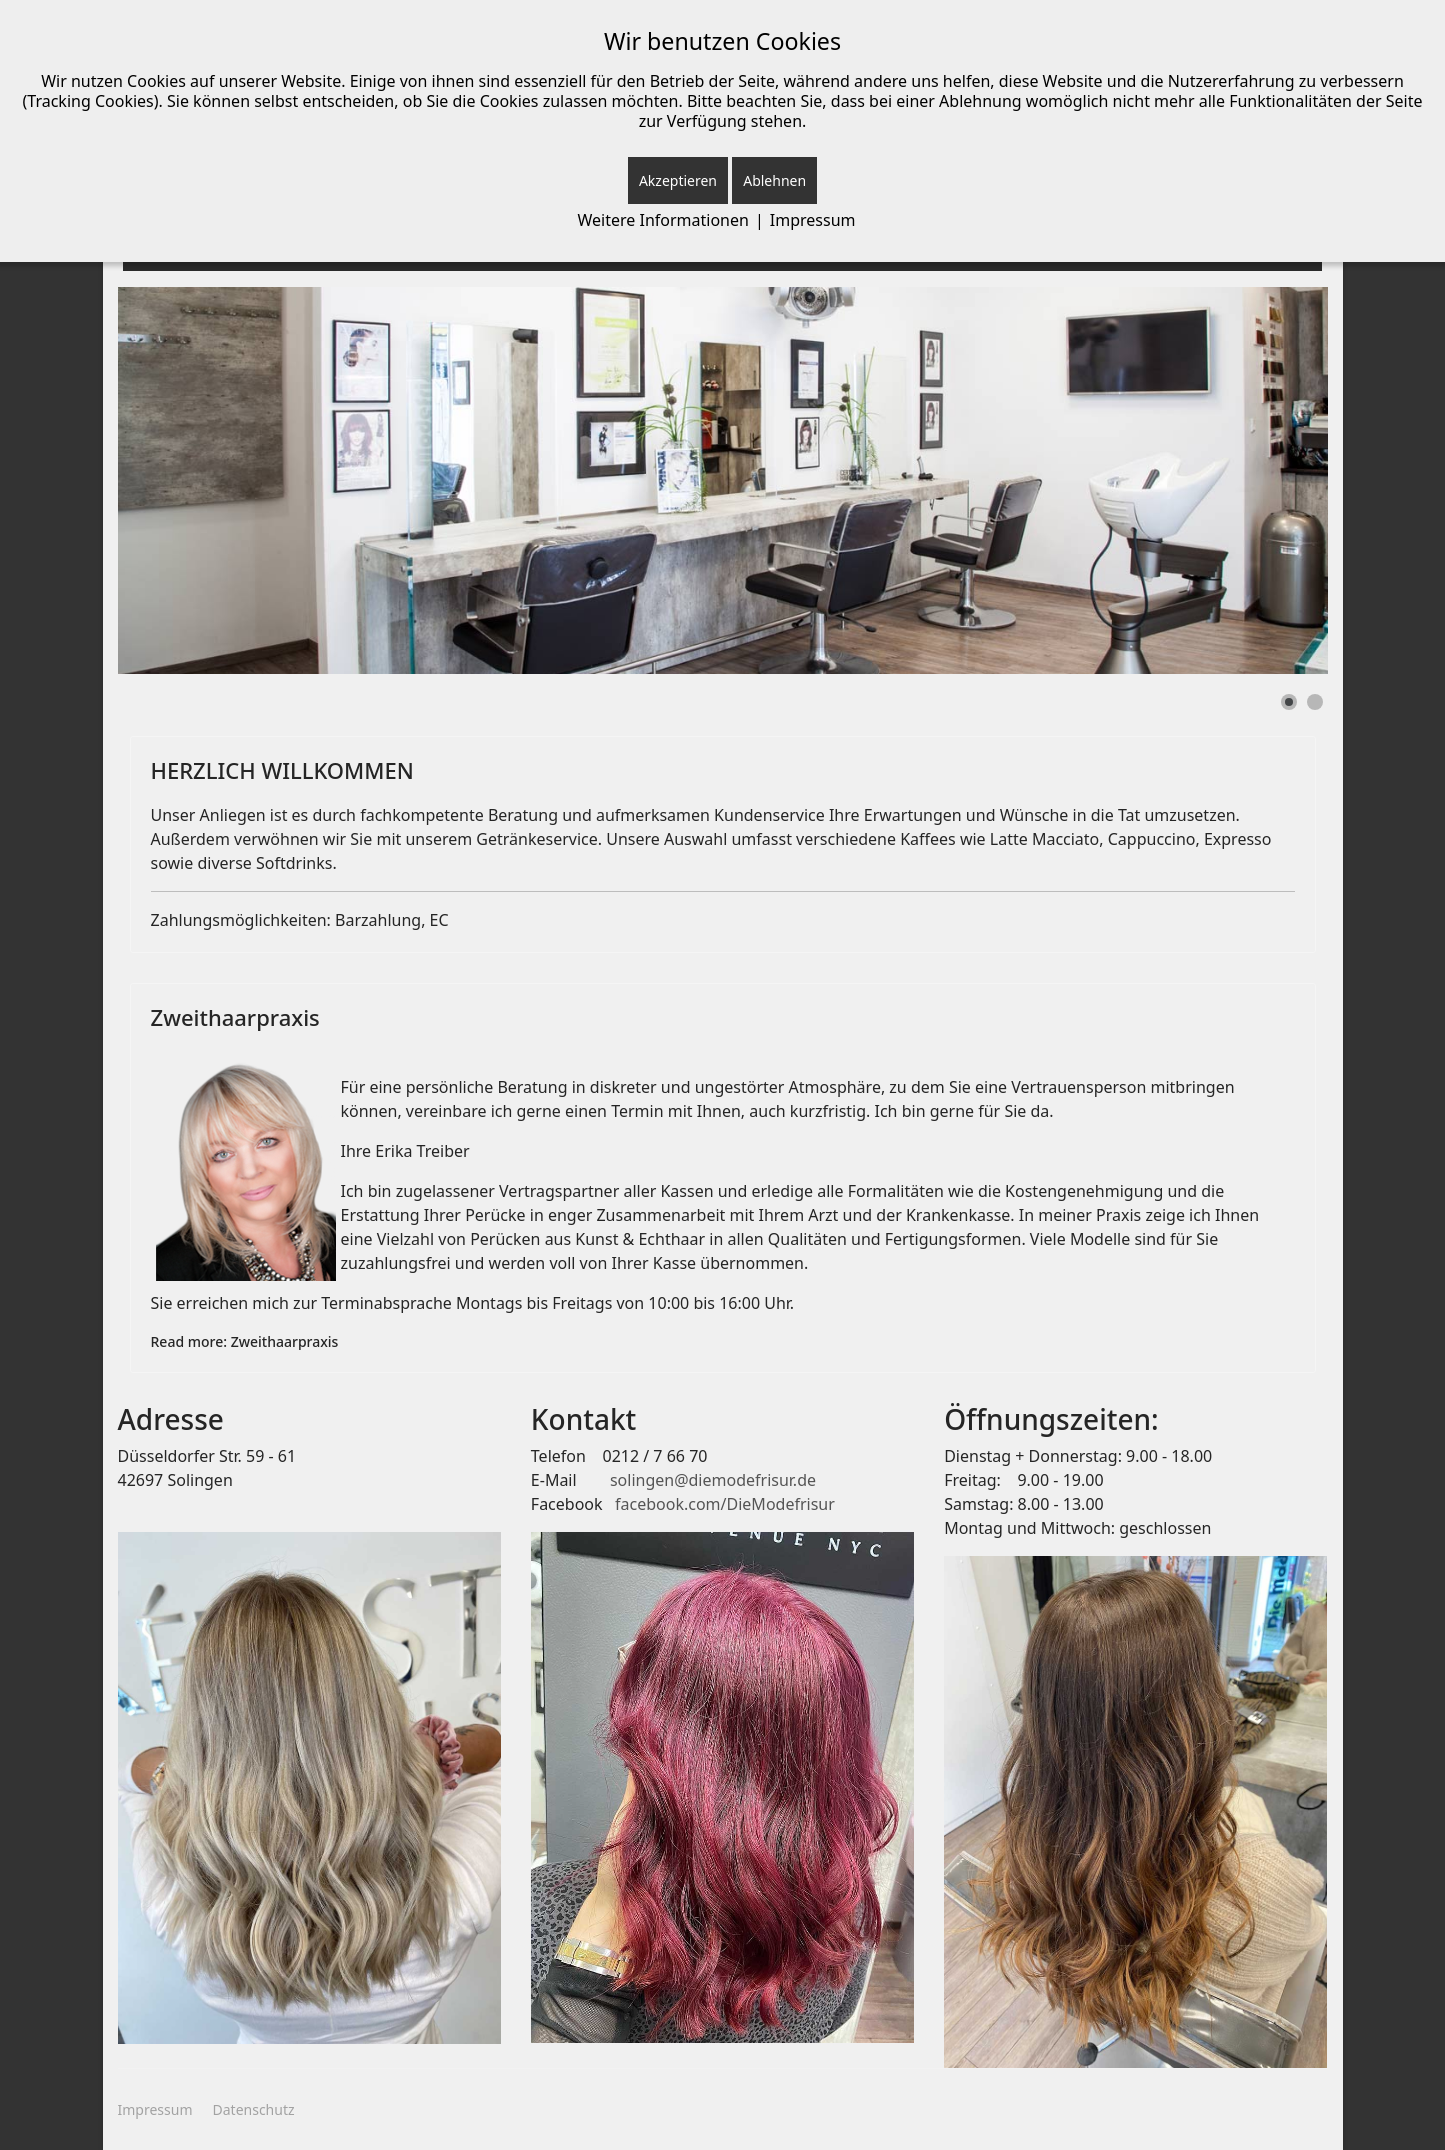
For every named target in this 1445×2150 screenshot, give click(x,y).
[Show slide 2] (1315, 702)
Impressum (155, 2109)
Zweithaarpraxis (235, 1017)
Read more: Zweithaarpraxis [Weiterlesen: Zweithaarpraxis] (245, 1341)
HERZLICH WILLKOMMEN (282, 770)
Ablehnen (774, 180)
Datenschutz (254, 2109)
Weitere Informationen (663, 220)
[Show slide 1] (1289, 702)
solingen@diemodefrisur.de (713, 1480)
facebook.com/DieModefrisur (725, 1504)
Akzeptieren (678, 180)
